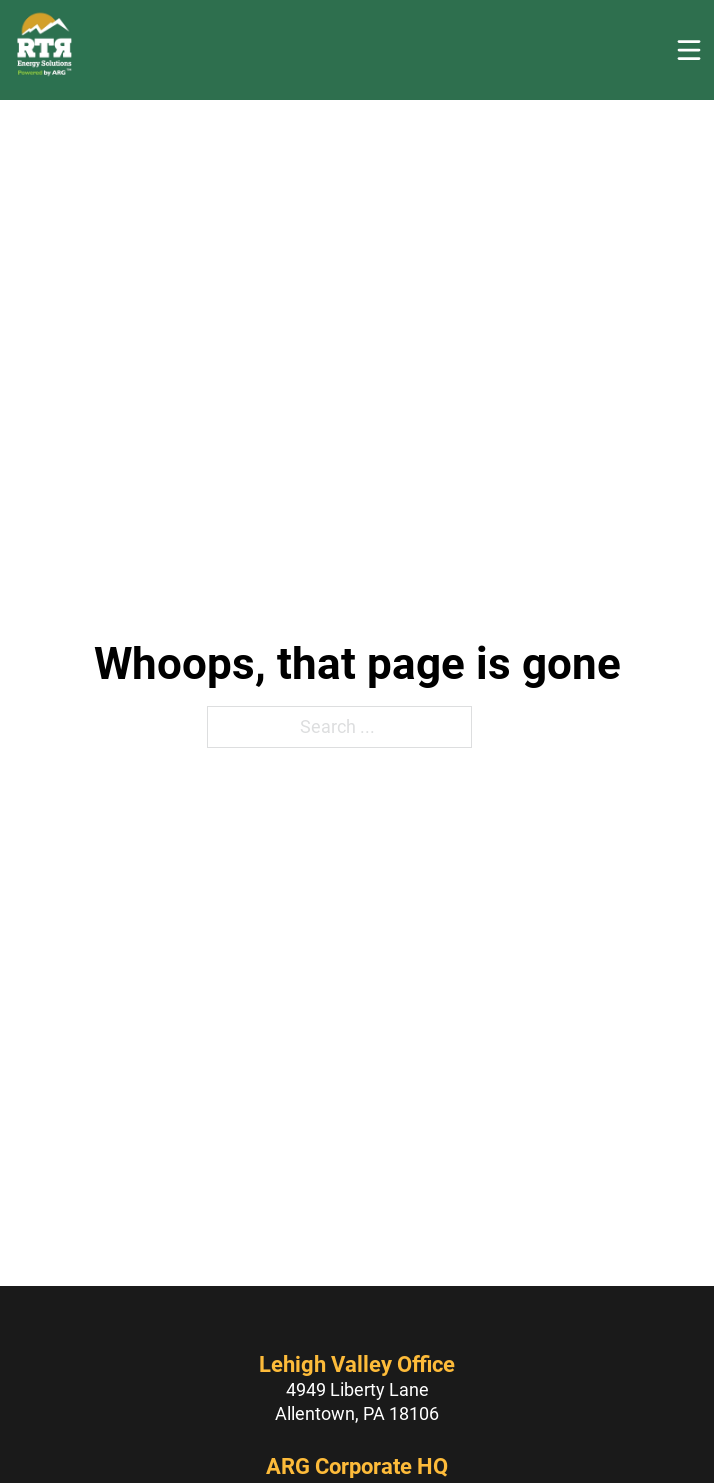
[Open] (689, 50)
